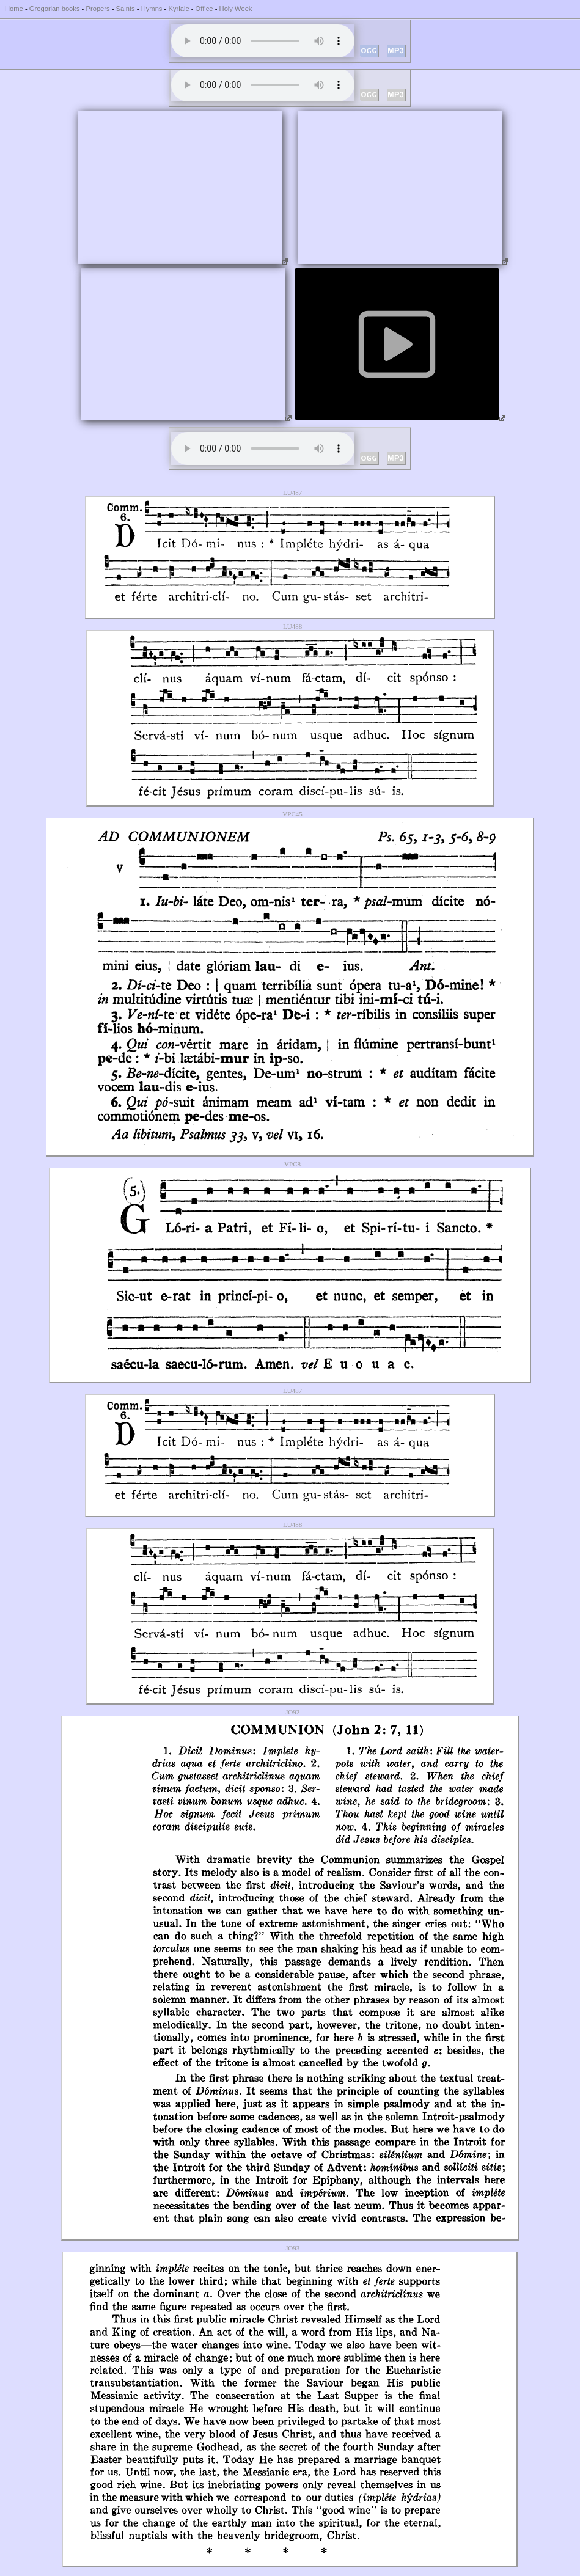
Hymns (152, 8)
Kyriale (178, 8)
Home (14, 8)
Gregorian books (54, 8)
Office (204, 8)
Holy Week (235, 8)
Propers (97, 8)
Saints (125, 8)
